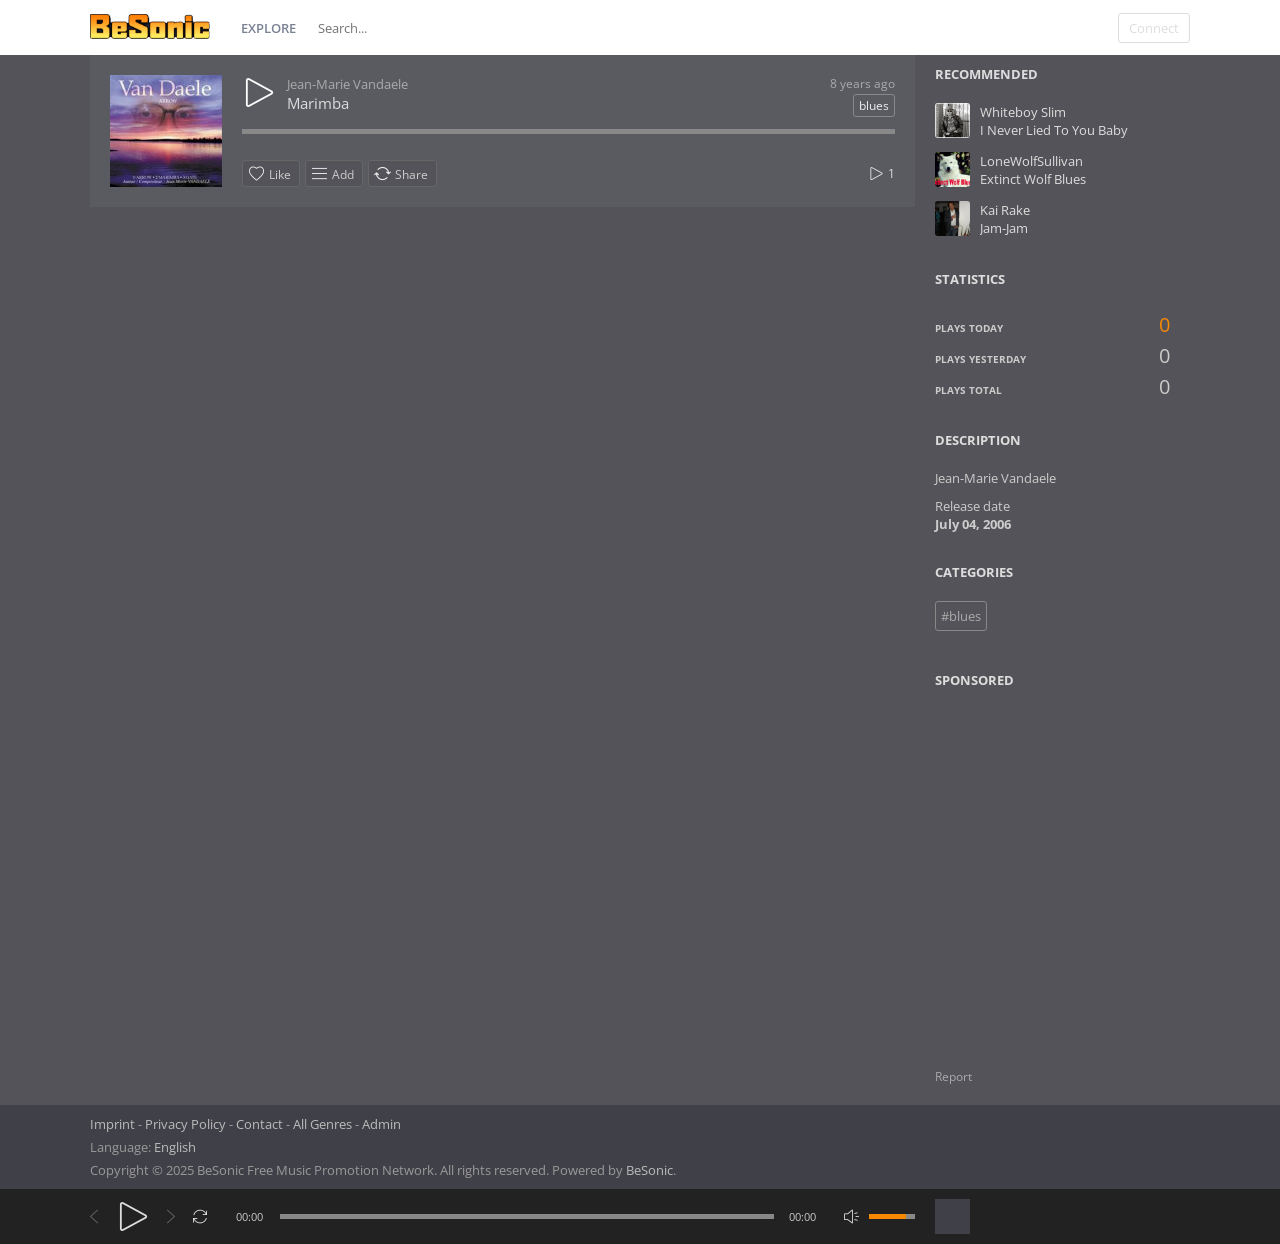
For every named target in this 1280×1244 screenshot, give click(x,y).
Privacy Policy (185, 1124)
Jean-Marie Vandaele (347, 84)
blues (874, 105)
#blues (961, 616)
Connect (1154, 28)
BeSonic (649, 1170)
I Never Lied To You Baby (1054, 130)
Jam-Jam (1004, 228)
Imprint (112, 1124)
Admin (381, 1124)
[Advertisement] (1032, 866)
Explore (268, 28)
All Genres (322, 1124)
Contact (259, 1124)
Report (953, 1076)
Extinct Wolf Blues (1033, 179)
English (175, 1147)
